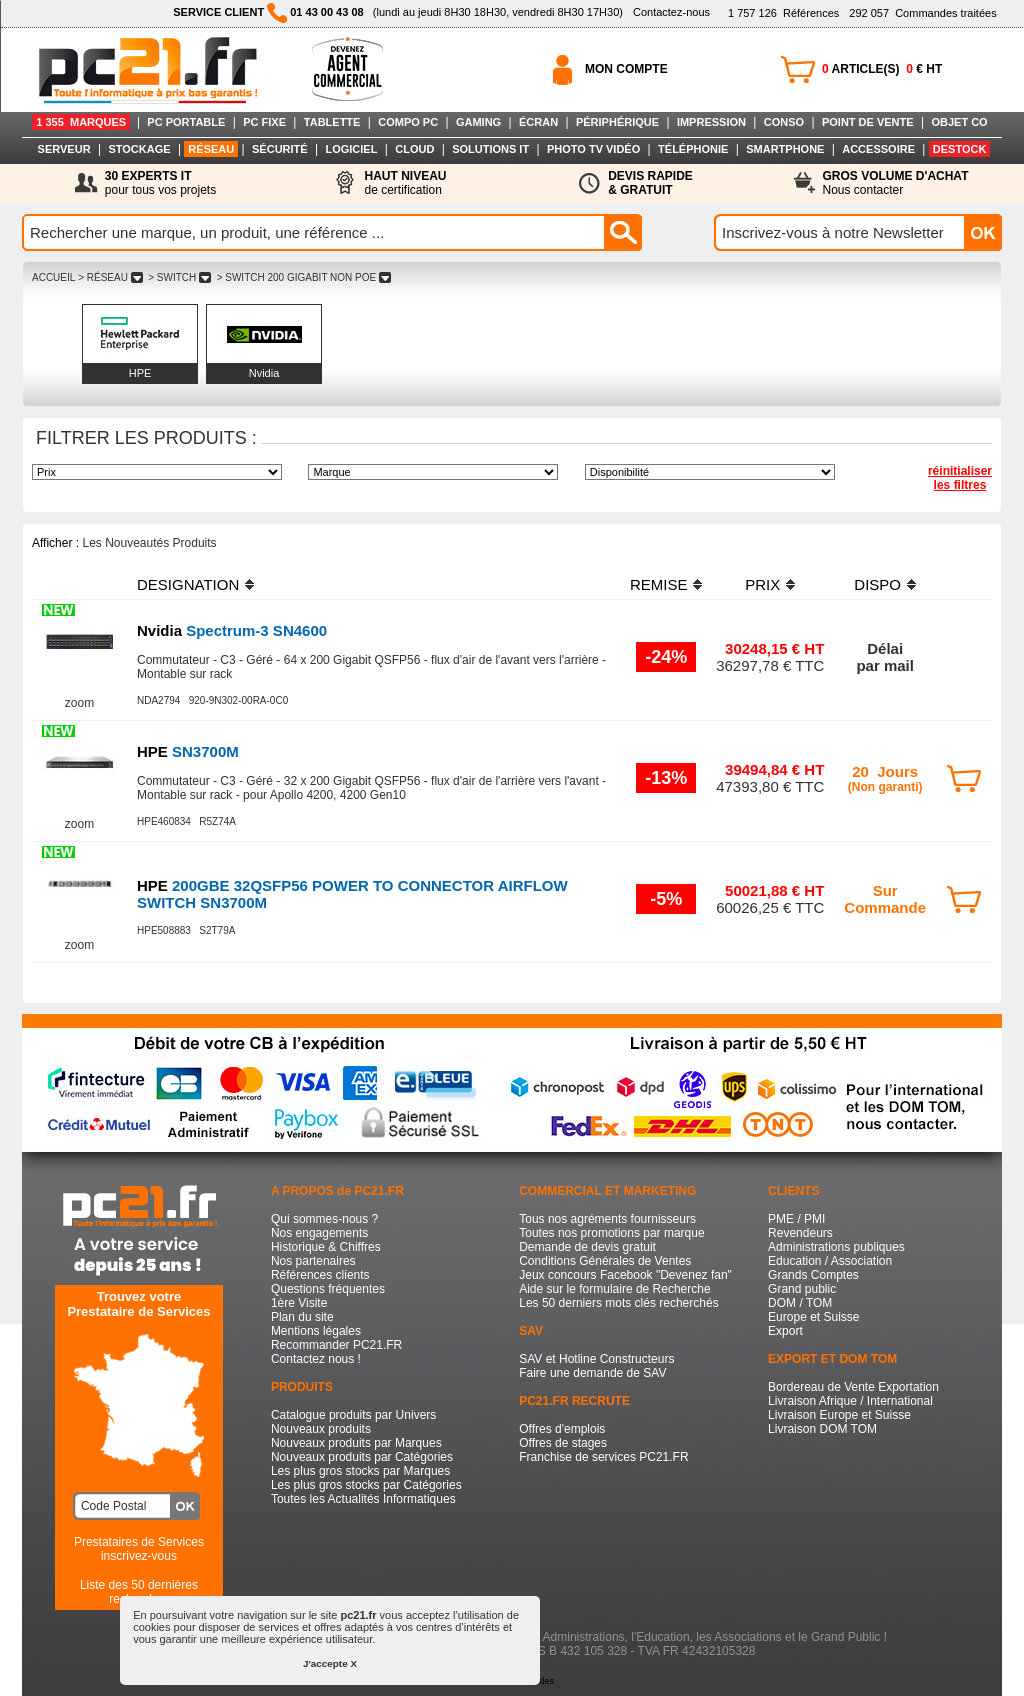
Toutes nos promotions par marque (611, 1233)
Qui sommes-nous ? (324, 1219)
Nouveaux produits (321, 1429)
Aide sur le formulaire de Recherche (614, 1289)
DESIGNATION (188, 584)
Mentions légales (316, 1331)
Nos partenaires (313, 1261)
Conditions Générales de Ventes (605, 1261)
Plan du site (302, 1317)
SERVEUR (64, 149)
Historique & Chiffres (326, 1247)
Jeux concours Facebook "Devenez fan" (625, 1275)
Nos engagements (319, 1233)
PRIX (762, 584)
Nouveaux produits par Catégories (362, 1457)
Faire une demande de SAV (592, 1373)
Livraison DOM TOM (822, 1429)
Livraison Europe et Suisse (839, 1415)
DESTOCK (960, 149)
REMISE (659, 584)
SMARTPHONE (785, 149)
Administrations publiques (836, 1247)
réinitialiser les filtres (960, 478)
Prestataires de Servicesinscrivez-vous (139, 1549)
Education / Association (830, 1261)
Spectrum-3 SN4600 (232, 630)
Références (783, 13)
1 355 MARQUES (81, 122)
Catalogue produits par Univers (353, 1415)
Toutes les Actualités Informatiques (363, 1499)
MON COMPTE (626, 69)
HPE (140, 373)
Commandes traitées (922, 13)
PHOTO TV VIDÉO (593, 149)
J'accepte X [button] (330, 1663)
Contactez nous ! (316, 1359)
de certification (405, 183)
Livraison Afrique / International (850, 1401)
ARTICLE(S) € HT (882, 69)
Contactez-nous (671, 12)
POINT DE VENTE (868, 122)
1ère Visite (299, 1303)
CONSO (784, 122)
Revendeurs (800, 1233)
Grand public (802, 1289)
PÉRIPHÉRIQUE (617, 122)
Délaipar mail (885, 657)
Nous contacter (896, 183)
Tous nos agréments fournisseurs (607, 1219)
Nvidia (264, 373)
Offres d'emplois (562, 1429)
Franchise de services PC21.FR (603, 1457)
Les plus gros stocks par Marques (360, 1471)
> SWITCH (179, 277)
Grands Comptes (813, 1275)
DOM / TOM (800, 1303)
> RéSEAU (110, 277)
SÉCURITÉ (280, 149)
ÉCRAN (538, 122)
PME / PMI (796, 1219)
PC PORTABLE (186, 122)
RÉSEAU (211, 149)
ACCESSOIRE (878, 149)
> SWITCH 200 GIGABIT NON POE (304, 277)
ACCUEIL (53, 277)
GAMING (478, 122)
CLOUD (414, 149)
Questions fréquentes (328, 1289)
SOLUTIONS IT (490, 149)
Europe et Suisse (813, 1317)
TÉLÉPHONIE (693, 149)
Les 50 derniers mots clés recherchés (618, 1303)
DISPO (877, 584)
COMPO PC (408, 122)
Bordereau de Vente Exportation (853, 1387)
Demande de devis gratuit (587, 1247)
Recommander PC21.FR (336, 1345)
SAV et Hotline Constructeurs (596, 1359)
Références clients (320, 1275)
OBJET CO (959, 122)
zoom (79, 703)
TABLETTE (332, 122)
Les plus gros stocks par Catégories (366, 1485)
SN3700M (188, 751)
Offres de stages (563, 1443)
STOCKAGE (139, 149)
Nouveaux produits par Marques (356, 1443)
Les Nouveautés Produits (149, 543)
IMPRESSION (711, 122)
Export (785, 1331)
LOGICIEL (351, 149)
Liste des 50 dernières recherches (139, 1592)
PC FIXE (264, 122)
